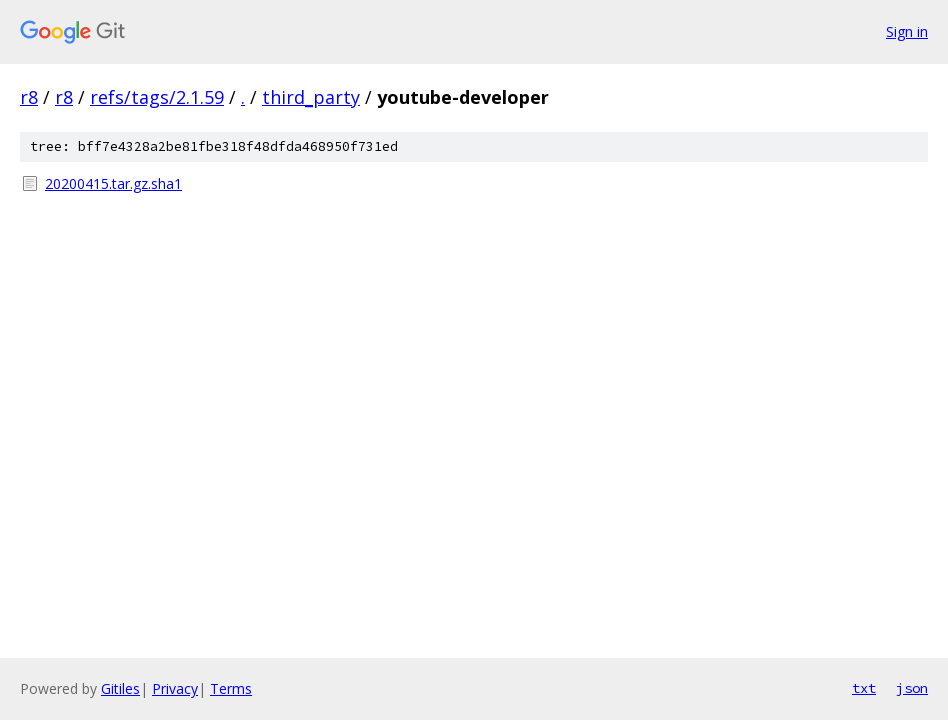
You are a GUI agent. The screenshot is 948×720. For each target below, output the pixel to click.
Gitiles (120, 688)
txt (864, 688)
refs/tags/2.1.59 (157, 97)
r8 (29, 97)
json (912, 688)
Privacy (175, 688)
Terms (231, 688)
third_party (311, 97)
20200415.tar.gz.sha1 (113, 183)
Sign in (907, 31)
